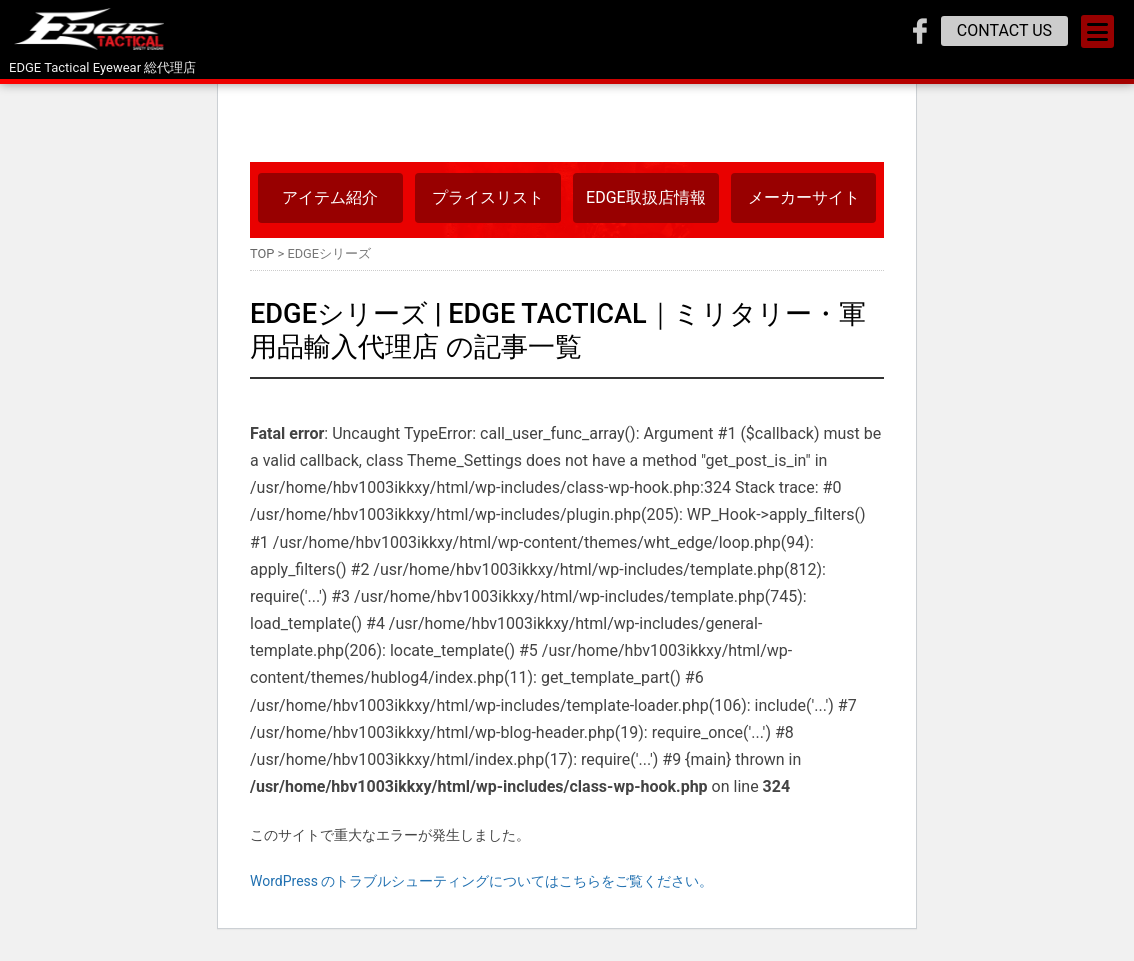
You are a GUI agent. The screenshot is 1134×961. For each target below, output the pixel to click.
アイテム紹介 (330, 197)
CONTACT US (1004, 30)
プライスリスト (488, 197)
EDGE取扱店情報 (646, 197)
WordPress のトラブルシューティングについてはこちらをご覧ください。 (482, 881)
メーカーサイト (804, 197)
